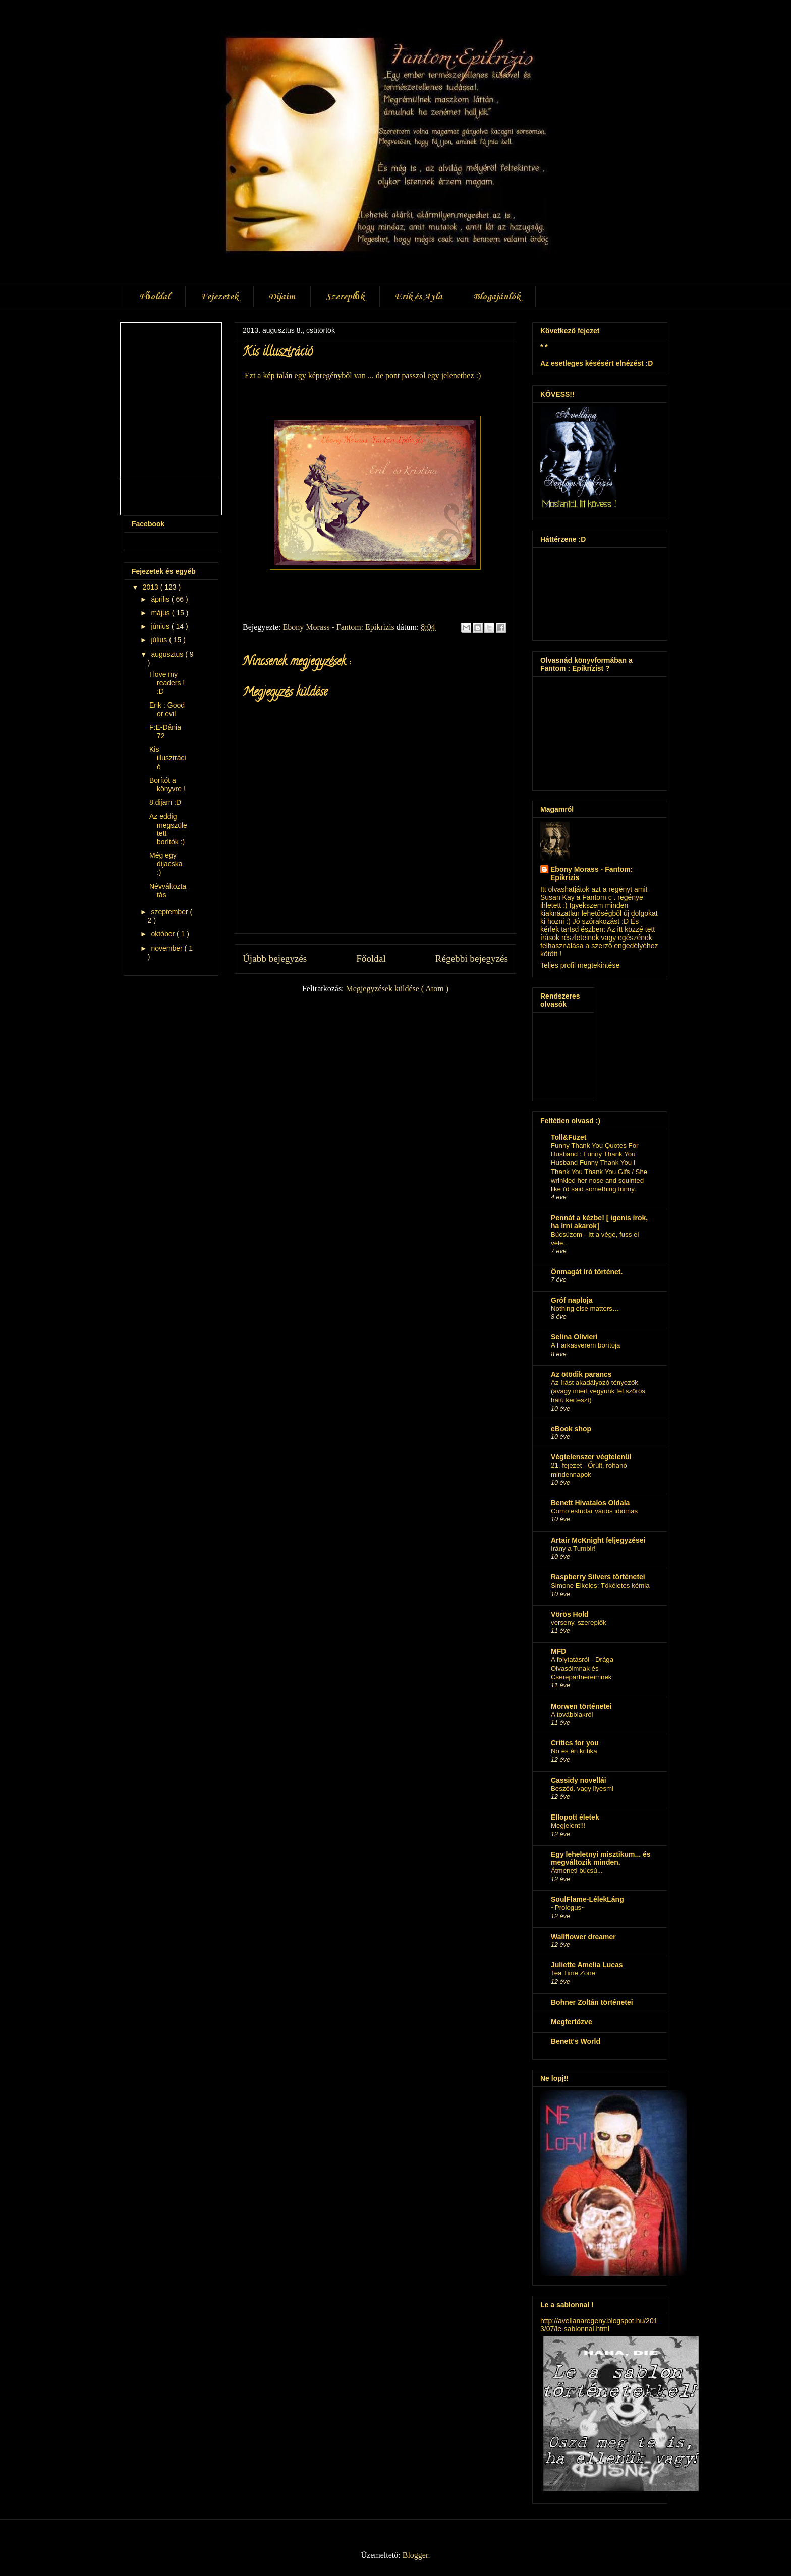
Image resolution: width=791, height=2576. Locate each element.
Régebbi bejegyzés (471, 958)
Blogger (415, 2555)
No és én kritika (574, 1751)
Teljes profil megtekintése (579, 965)
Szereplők (345, 296)
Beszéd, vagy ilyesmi (582, 1788)
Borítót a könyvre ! (167, 784)
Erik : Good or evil (167, 709)
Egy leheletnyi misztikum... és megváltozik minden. (601, 1858)
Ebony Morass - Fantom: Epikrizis (591, 873)
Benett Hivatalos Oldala (590, 1503)
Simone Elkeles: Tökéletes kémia (600, 1585)
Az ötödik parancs (581, 1374)
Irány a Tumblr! (573, 1548)
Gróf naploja (571, 1300)
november (167, 948)
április (161, 599)
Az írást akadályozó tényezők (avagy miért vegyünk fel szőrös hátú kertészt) (598, 1391)
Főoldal (154, 296)
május (161, 613)
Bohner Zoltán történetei (592, 2002)
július (160, 640)
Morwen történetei (581, 1706)
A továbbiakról (572, 1714)
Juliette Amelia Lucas (587, 1965)
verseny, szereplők (578, 1622)
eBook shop (571, 1429)
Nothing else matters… (585, 1308)
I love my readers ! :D (167, 682)
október (164, 934)
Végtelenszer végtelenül (591, 1457)
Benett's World (575, 2041)
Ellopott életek (575, 1817)
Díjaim (282, 296)
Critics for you (575, 1743)
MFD (558, 1651)
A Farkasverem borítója (585, 1345)
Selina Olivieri (574, 1337)
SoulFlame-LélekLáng (587, 1899)
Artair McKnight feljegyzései (598, 1540)
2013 (151, 587)
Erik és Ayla (418, 296)
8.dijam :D (165, 802)
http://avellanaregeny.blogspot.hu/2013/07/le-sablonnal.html (598, 2325)
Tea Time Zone (573, 1973)
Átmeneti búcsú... (577, 1871)
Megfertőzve (571, 2022)
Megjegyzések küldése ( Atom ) (397, 988)
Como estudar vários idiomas (594, 1511)
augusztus (168, 654)
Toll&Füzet (569, 1137)
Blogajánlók (496, 296)
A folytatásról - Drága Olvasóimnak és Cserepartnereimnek (582, 1668)
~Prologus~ (568, 1907)
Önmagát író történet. (587, 1272)
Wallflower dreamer (583, 1937)
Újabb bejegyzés (275, 958)
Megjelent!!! (568, 1825)
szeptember (170, 912)
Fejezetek (219, 296)
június (161, 626)
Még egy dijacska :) (166, 863)
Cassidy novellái (578, 1780)
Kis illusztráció (167, 758)
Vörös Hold (570, 1614)
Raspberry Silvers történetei (598, 1577)
